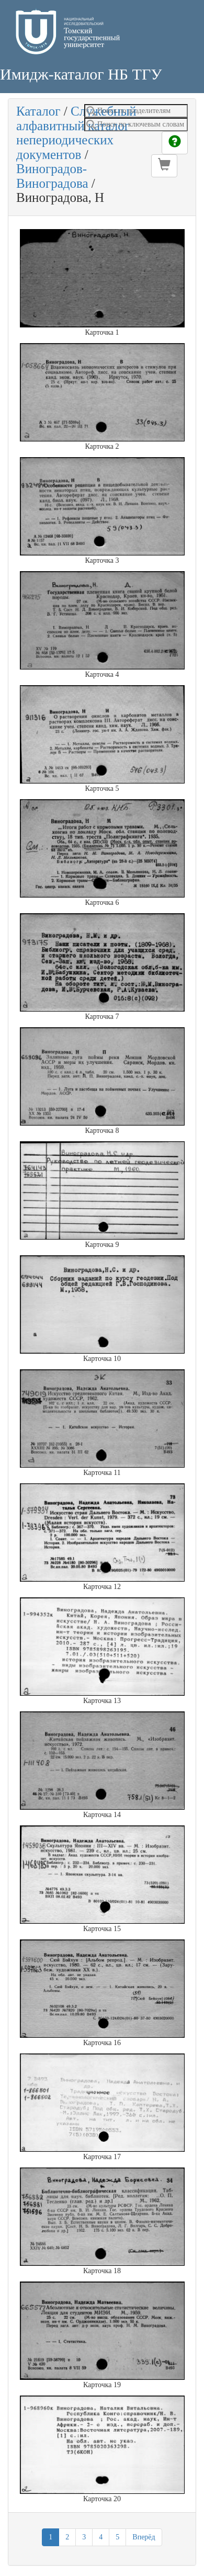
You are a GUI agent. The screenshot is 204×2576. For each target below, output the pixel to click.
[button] (164, 165)
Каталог (38, 111)
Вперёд (143, 2537)
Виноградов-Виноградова (52, 176)
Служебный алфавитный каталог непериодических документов (76, 133)
